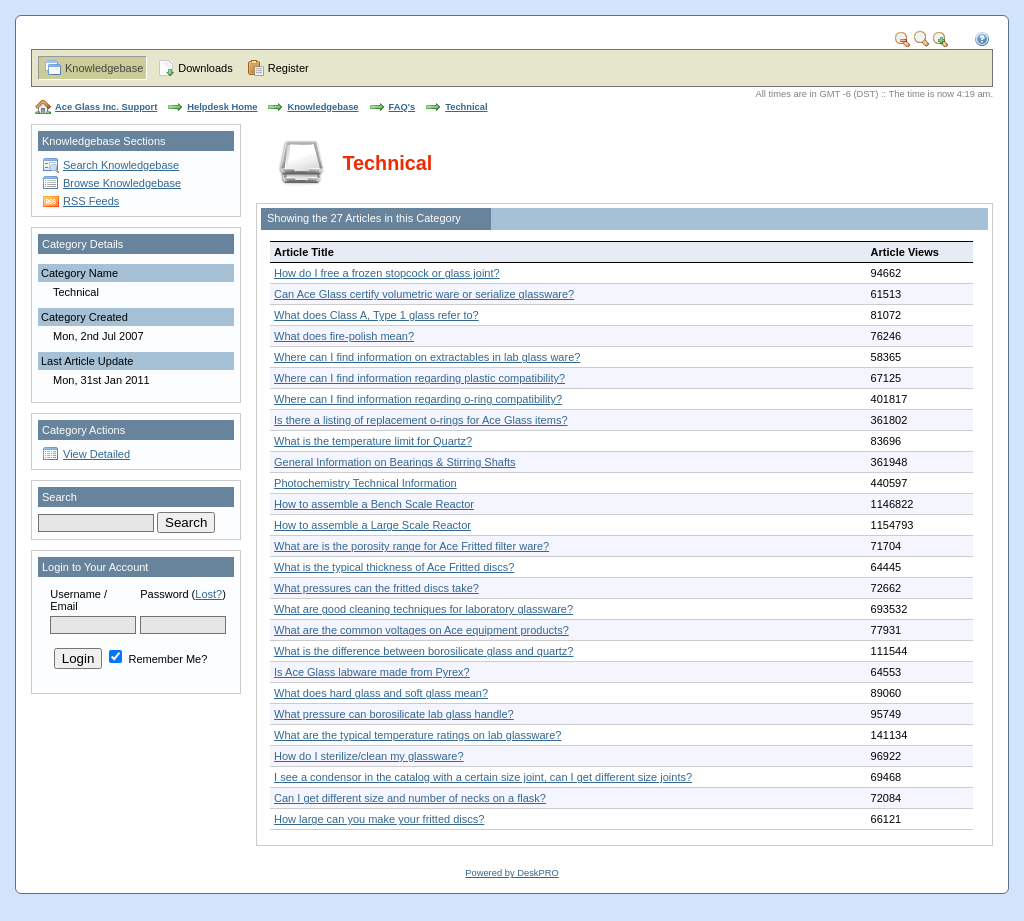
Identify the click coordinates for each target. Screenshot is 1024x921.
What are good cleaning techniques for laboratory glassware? (423, 609)
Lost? (208, 594)
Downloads (205, 68)
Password (164, 594)
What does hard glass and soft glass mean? (381, 693)
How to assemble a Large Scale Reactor (372, 525)
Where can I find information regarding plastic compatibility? (419, 378)
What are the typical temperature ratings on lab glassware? (417, 735)
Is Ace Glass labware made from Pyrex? (372, 672)
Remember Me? (158, 659)
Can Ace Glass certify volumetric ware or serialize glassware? (424, 294)
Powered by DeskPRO (511, 873)
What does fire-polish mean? (344, 336)
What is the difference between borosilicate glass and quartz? (423, 651)
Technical (466, 107)
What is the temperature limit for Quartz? (373, 441)
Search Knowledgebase (121, 165)
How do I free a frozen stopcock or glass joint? (387, 273)
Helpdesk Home (222, 107)
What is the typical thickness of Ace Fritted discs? (394, 567)
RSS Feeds (91, 201)
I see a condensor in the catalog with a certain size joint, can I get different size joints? (483, 777)
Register (288, 68)
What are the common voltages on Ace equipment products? (421, 630)
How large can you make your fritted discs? (379, 819)
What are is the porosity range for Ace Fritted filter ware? (411, 546)
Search (59, 497)
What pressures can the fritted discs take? (376, 588)
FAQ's (402, 107)
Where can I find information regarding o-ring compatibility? (418, 399)
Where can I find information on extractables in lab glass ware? (427, 357)
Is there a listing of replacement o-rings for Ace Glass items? (420, 420)
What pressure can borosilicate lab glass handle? (394, 714)
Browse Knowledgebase (122, 183)
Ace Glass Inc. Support (106, 107)
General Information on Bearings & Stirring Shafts (395, 462)
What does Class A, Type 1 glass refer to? (376, 315)
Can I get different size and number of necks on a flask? (410, 798)
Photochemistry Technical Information (365, 483)
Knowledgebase (104, 68)
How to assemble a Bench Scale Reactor (374, 504)
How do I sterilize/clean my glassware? (369, 756)
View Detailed (96, 454)
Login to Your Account (95, 567)
